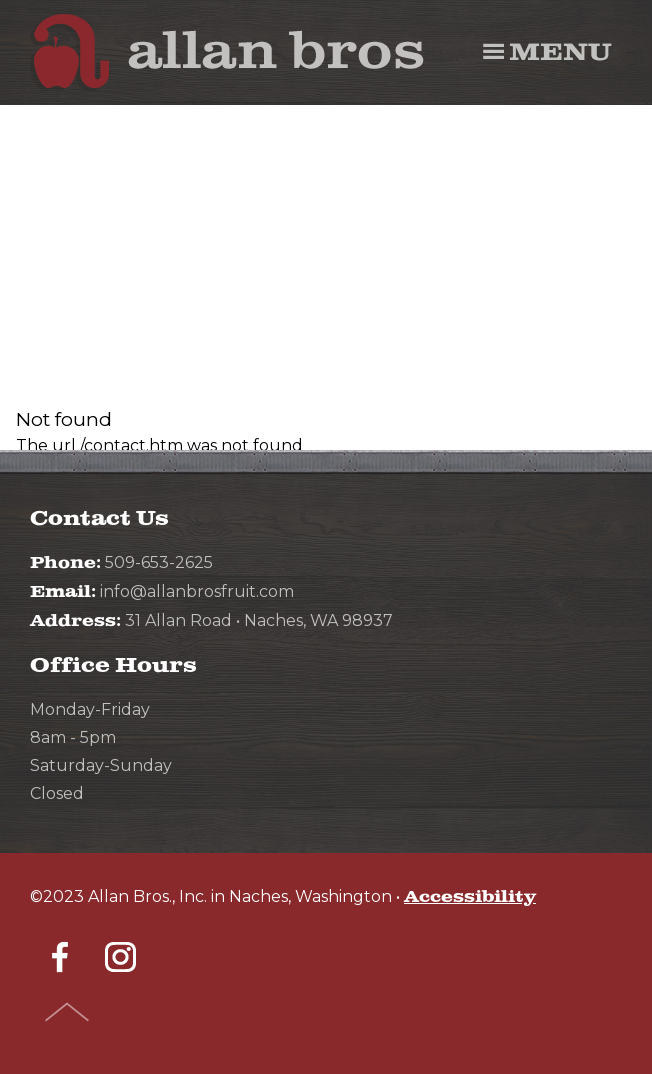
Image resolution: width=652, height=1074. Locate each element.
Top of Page (67, 1012)
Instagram (120, 957)
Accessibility (470, 897)
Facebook (60, 957)
